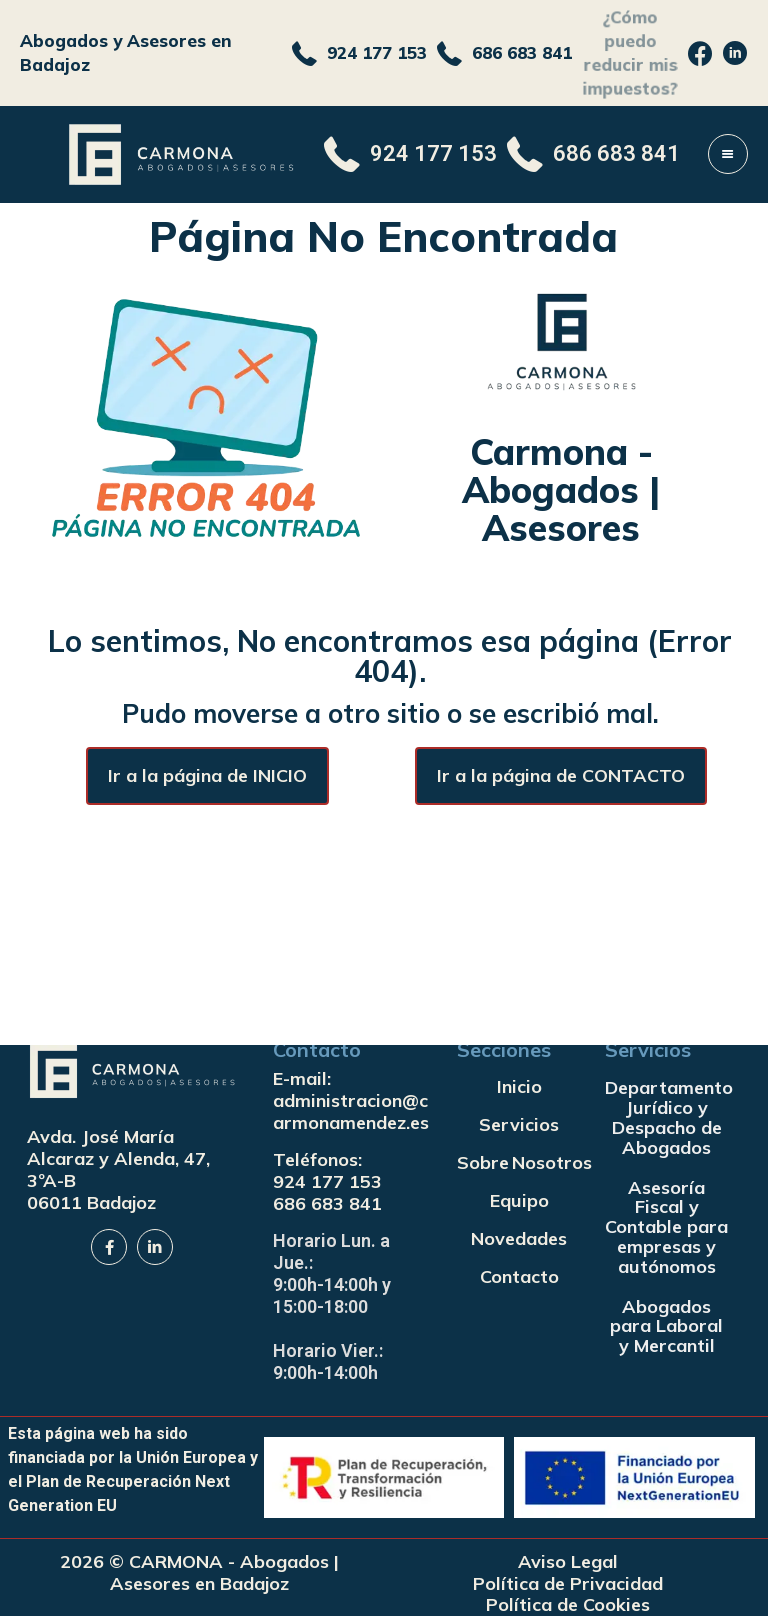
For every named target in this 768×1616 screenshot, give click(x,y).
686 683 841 (327, 1203)
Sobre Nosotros (518, 1162)
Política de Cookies (568, 1605)
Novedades (519, 1238)
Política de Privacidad (568, 1584)
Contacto (519, 1276)
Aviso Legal (568, 1562)
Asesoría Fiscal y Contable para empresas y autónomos (666, 1227)
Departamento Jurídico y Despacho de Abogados (666, 1117)
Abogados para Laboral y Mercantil (666, 1326)
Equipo (519, 1200)
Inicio (519, 1086)
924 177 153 (327, 1181)
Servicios (519, 1124)
